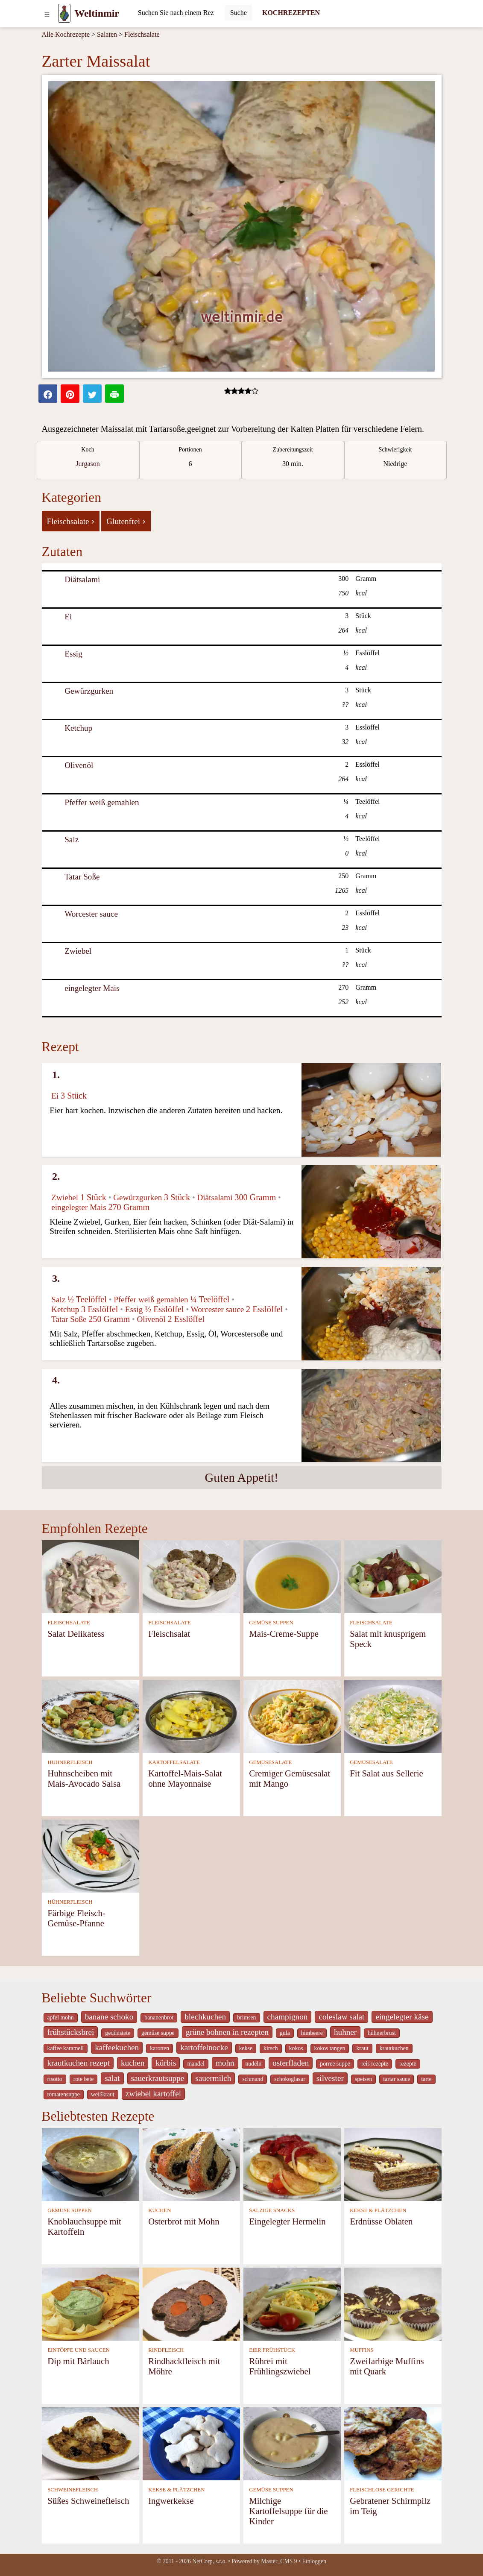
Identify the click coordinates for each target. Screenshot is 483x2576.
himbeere (312, 2033)
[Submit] (238, 13)
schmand (252, 2079)
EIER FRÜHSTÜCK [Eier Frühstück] (272, 2350)
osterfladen (290, 2062)
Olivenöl (78, 765)
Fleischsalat (169, 1633)
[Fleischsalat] (191, 1576)
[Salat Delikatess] (90, 1576)
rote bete (83, 2079)
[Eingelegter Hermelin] (292, 2163)
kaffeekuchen (117, 2047)
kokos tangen (329, 2048)
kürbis (165, 2062)
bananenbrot (158, 2017)
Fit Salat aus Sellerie (386, 1773)
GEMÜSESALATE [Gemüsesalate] (270, 1762)
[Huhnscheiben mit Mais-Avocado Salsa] (90, 1715)
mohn (225, 2062)
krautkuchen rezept (78, 2062)
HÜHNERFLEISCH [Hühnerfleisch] (69, 1762)
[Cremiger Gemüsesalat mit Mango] (292, 1715)
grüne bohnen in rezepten (227, 2032)
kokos (296, 2048)
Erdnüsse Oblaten (381, 2221)
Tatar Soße (82, 876)
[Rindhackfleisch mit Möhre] (191, 2303)
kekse (245, 2048)
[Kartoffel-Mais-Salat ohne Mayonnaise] (191, 1715)
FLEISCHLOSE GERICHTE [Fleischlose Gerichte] (382, 2490)
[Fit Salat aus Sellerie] (393, 1715)
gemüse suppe (158, 2033)
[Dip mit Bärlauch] (90, 2303)
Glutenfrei (126, 520)
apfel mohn (60, 2017)
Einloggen (314, 2561)
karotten (159, 2048)
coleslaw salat (341, 2016)
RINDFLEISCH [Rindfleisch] (166, 2350)
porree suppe (335, 2063)
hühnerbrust (382, 2033)
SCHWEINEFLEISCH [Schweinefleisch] (72, 2490)
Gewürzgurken (88, 690)
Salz (71, 839)
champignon (287, 2016)
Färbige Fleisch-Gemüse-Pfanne (76, 1918)
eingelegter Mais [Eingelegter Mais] (91, 988)
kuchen (132, 2062)
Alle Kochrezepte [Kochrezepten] (66, 34)
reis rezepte (374, 2063)
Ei (68, 616)
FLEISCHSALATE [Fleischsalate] (68, 1623)
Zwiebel (77, 951)
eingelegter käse (401, 2016)
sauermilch (213, 2078)
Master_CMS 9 (279, 2561)
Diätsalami (82, 579)
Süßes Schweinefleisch (88, 2501)
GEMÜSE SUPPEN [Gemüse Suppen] (271, 1623)
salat (112, 2078)
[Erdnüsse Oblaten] (393, 2163)
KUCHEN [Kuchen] (159, 2210)
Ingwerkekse (170, 2501)
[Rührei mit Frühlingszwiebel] (292, 2303)
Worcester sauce (91, 913)
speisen (363, 2079)
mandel (195, 2063)
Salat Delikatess (75, 1633)
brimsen (246, 2017)
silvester (330, 2078)
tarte (426, 2079)
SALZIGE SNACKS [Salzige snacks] (272, 2210)
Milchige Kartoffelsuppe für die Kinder (288, 2511)
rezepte (407, 2063)
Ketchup (78, 728)
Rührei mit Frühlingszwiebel (279, 2366)
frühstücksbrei (70, 2032)
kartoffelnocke (204, 2047)
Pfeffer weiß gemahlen (101, 802)
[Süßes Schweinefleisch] (90, 2443)
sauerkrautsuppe (157, 2078)
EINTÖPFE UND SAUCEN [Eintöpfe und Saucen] (78, 2350)
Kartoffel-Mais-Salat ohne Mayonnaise (185, 1778)
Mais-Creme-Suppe (284, 1633)
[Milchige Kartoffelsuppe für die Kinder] (292, 2443)
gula (285, 2033)
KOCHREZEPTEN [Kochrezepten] (291, 12)
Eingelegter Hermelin (287, 2221)
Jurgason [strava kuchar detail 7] (88, 463)
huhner (345, 2032)
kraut (362, 2048)
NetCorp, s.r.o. (209, 2561)
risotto (54, 2079)
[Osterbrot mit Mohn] (191, 2163)
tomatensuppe (63, 2094)
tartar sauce (396, 2079)
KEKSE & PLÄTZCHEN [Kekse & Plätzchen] (378, 2210)
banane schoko (109, 2016)
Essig (73, 653)
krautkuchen (394, 2048)
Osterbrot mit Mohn (183, 2221)
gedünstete (117, 2033)
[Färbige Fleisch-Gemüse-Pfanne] (90, 1855)
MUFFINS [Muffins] (361, 2350)
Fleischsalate (142, 34)
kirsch (270, 2048)
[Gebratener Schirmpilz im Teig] (393, 2443)
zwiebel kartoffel (153, 2093)
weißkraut (102, 2094)
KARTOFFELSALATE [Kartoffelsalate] (174, 1762)
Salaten (107, 34)
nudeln (253, 2063)
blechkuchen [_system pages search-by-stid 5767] (205, 2016)
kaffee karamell (65, 2048)
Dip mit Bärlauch (78, 2361)
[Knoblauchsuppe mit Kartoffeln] (90, 2163)
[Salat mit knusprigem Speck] (393, 1576)
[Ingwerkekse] (191, 2443)
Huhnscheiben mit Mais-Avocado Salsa (83, 1778)
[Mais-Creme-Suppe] (292, 1576)
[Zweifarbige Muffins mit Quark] (393, 2303)
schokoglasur (289, 2079)
